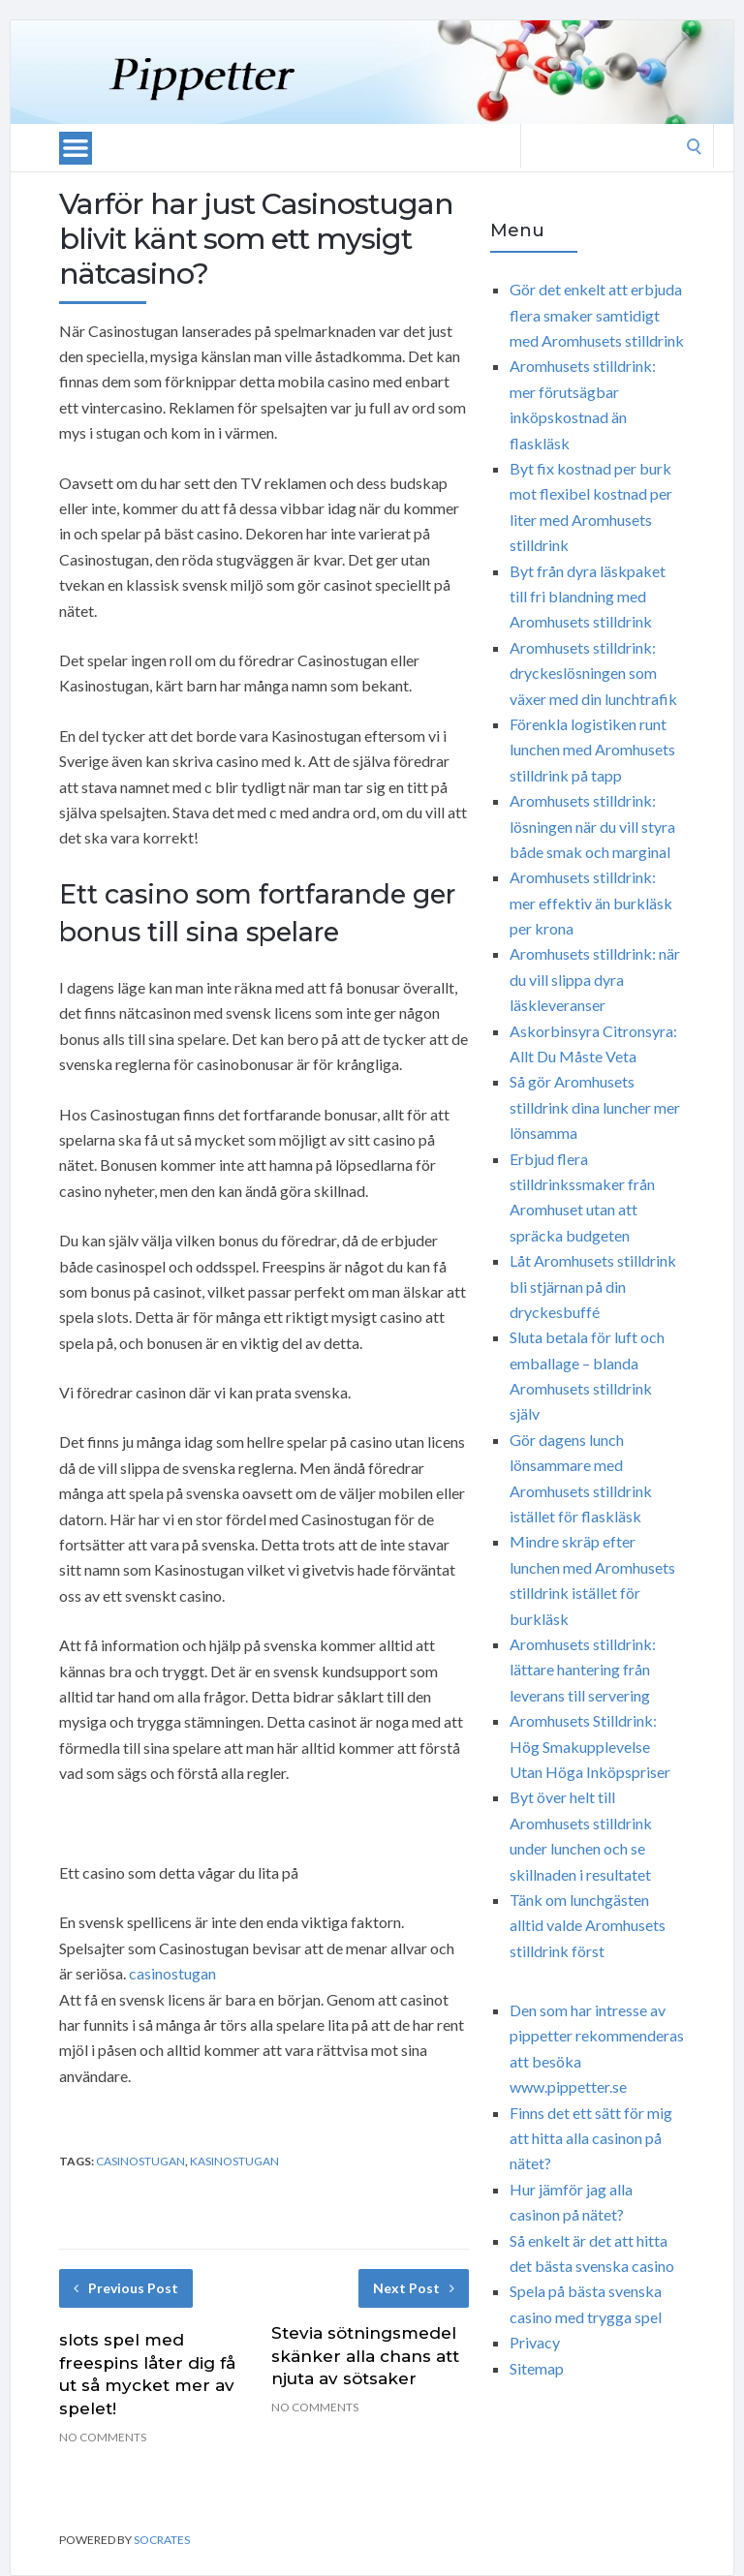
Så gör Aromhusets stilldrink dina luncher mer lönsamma (595, 1107)
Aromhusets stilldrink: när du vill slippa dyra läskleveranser (595, 979)
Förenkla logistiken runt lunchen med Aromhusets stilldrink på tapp (592, 749)
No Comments (102, 2437)
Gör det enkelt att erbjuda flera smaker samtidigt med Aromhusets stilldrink (597, 315)
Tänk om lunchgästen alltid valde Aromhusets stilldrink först (588, 1925)
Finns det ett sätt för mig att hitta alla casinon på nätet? (591, 2138)
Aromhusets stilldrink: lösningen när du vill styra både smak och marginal (592, 826)
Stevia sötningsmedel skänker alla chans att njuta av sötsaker (365, 2356)
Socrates (162, 2539)
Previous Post (126, 2288)
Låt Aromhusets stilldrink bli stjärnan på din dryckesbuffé (593, 1286)
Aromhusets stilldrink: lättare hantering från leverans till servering (583, 1669)
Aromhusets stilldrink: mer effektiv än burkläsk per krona (591, 902)
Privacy (535, 2342)
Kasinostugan (234, 2161)
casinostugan (172, 1973)
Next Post (413, 2288)
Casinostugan (140, 2161)
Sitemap (537, 2368)
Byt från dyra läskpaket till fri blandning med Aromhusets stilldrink (588, 596)
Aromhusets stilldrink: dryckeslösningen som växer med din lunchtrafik (593, 673)
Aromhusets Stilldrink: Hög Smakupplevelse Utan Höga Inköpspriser (590, 1746)
